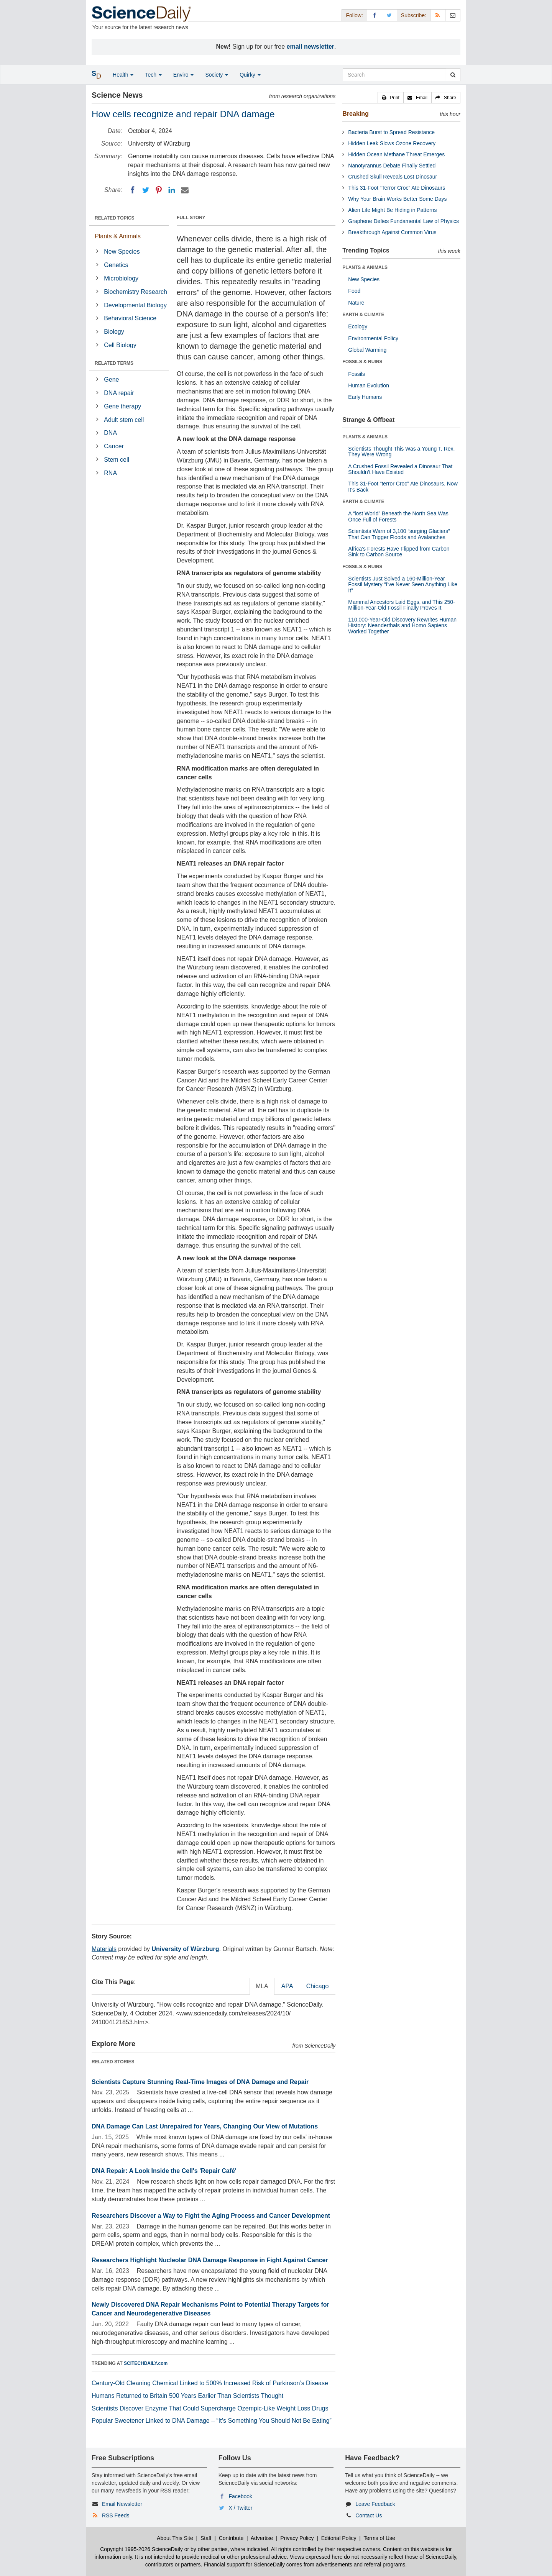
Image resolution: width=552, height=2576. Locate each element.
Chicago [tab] (317, 1986)
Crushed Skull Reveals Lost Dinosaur (392, 177)
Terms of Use (379, 2538)
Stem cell (116, 459)
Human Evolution (368, 385)
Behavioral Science (130, 318)
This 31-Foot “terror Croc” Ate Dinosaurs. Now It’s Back (403, 486)
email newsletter (311, 46)
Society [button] (216, 75)
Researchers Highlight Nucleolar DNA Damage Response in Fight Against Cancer (210, 2260)
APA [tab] (287, 1986)
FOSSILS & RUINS (362, 361)
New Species (122, 251)
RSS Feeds (116, 2515)
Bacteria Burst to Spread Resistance (391, 132)
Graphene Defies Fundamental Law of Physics (403, 221)
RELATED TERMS (114, 363)
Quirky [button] (250, 75)
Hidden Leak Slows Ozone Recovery (391, 143)
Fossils (356, 374)
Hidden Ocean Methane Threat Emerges (396, 154)
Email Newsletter (122, 2504)
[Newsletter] (452, 15)
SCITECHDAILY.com (146, 2363)
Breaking (355, 113)
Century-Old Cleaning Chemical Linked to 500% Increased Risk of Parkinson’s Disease (210, 2383)
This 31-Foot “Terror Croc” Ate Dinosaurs (396, 188)
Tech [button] (153, 75)
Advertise (262, 2538)
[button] (391, 97)
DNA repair (119, 393)
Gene (111, 379)
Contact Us (368, 2515)
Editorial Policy (338, 2538)
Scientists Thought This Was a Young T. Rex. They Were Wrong (401, 451)
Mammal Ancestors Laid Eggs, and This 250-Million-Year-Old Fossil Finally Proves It (401, 605)
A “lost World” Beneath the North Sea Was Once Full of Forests (398, 516)
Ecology (357, 326)
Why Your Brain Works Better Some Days (397, 199)
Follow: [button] (354, 15)
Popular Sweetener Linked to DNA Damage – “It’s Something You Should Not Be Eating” (212, 2420)
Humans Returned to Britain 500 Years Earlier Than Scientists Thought (187, 2395)
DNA (110, 433)
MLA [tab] (262, 1986)
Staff (206, 2538)
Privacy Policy (297, 2538)
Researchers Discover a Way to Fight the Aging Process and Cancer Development (211, 2215)
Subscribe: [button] (413, 15)
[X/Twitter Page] (389, 15)
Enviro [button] (183, 75)
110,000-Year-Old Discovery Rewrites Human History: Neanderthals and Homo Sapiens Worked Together (402, 626)
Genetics (116, 265)
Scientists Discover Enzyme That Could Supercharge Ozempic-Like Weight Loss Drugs (210, 2408)
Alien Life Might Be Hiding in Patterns (392, 210)
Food (354, 291)
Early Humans (365, 397)
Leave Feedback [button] (375, 2504)
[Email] (184, 190)
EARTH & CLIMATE (363, 314)
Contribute (231, 2538)
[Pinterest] (158, 190)
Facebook (240, 2496)
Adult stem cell (124, 419)
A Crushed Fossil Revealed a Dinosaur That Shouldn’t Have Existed (400, 469)
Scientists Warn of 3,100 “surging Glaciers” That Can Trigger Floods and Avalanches (399, 534)
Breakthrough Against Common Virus (392, 232)
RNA (110, 473)
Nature (356, 303)
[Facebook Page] (374, 15)
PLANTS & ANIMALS (365, 267)
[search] (452, 74)
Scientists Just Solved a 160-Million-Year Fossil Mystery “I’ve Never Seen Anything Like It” (402, 585)
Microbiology (121, 278)
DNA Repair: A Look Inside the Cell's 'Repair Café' (164, 2171)
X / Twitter (241, 2508)
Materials (104, 1949)
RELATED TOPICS (115, 218)
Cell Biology (120, 345)
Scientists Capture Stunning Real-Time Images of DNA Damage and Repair (200, 2082)
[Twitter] (145, 190)
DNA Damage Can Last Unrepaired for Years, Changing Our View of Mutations (205, 2126)
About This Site (175, 2538)
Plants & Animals (118, 236)
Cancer (114, 446)
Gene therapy (122, 406)
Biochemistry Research (135, 292)
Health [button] (123, 75)
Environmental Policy (373, 338)
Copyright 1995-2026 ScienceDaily (141, 2549)
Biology (114, 331)
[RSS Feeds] (437, 15)
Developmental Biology (135, 305)
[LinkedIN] (171, 190)
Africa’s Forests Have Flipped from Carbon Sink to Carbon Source (398, 552)
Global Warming (367, 350)
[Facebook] (132, 190)
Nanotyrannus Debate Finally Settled (391, 165)
